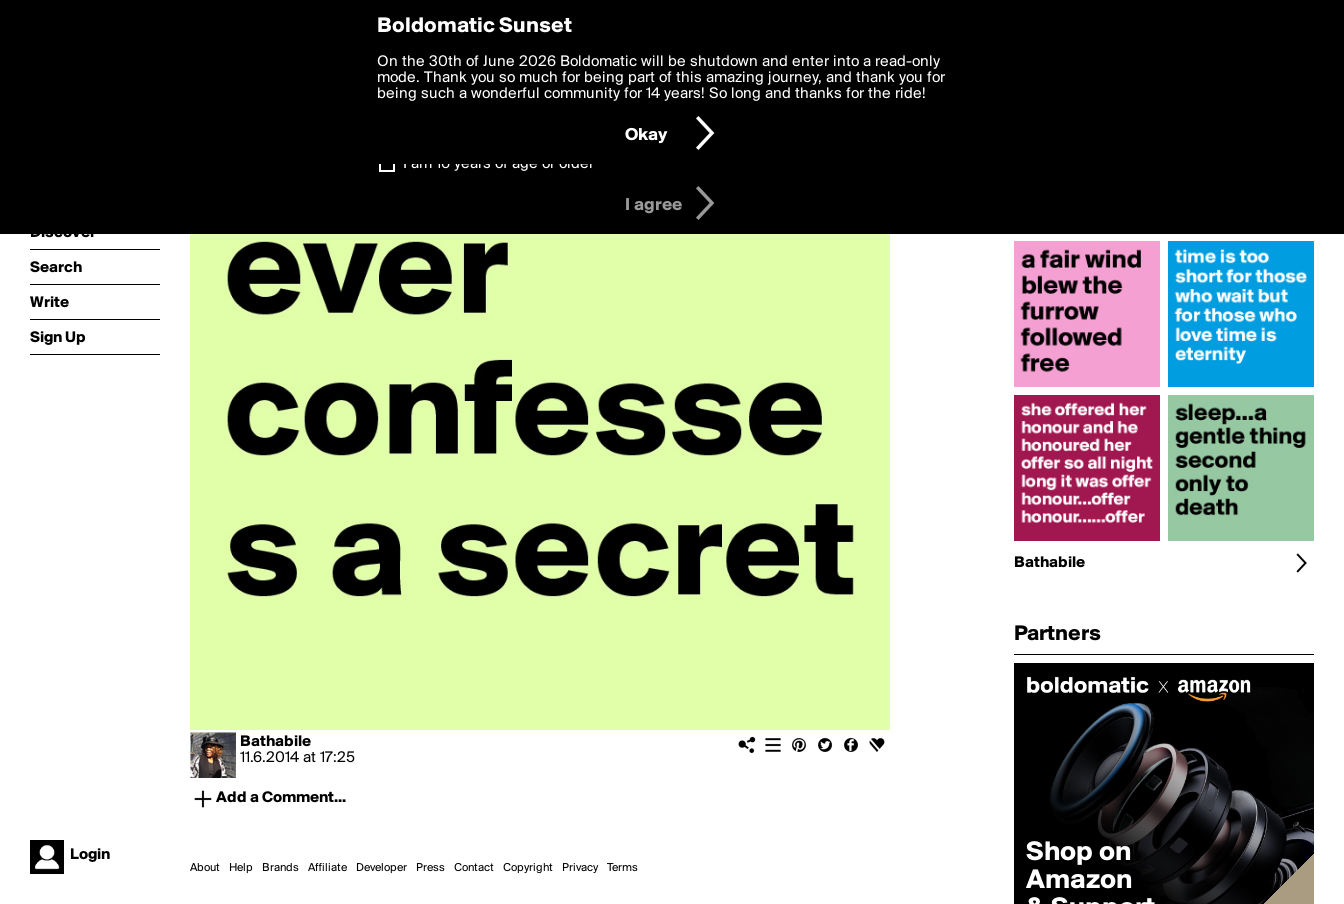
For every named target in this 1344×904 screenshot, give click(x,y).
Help (241, 868)
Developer (381, 868)
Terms (622, 868)
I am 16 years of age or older (498, 164)
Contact (474, 868)
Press (430, 868)
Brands (280, 868)
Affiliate (327, 868)
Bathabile (275, 742)
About (205, 868)
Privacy (580, 868)
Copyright (528, 868)
